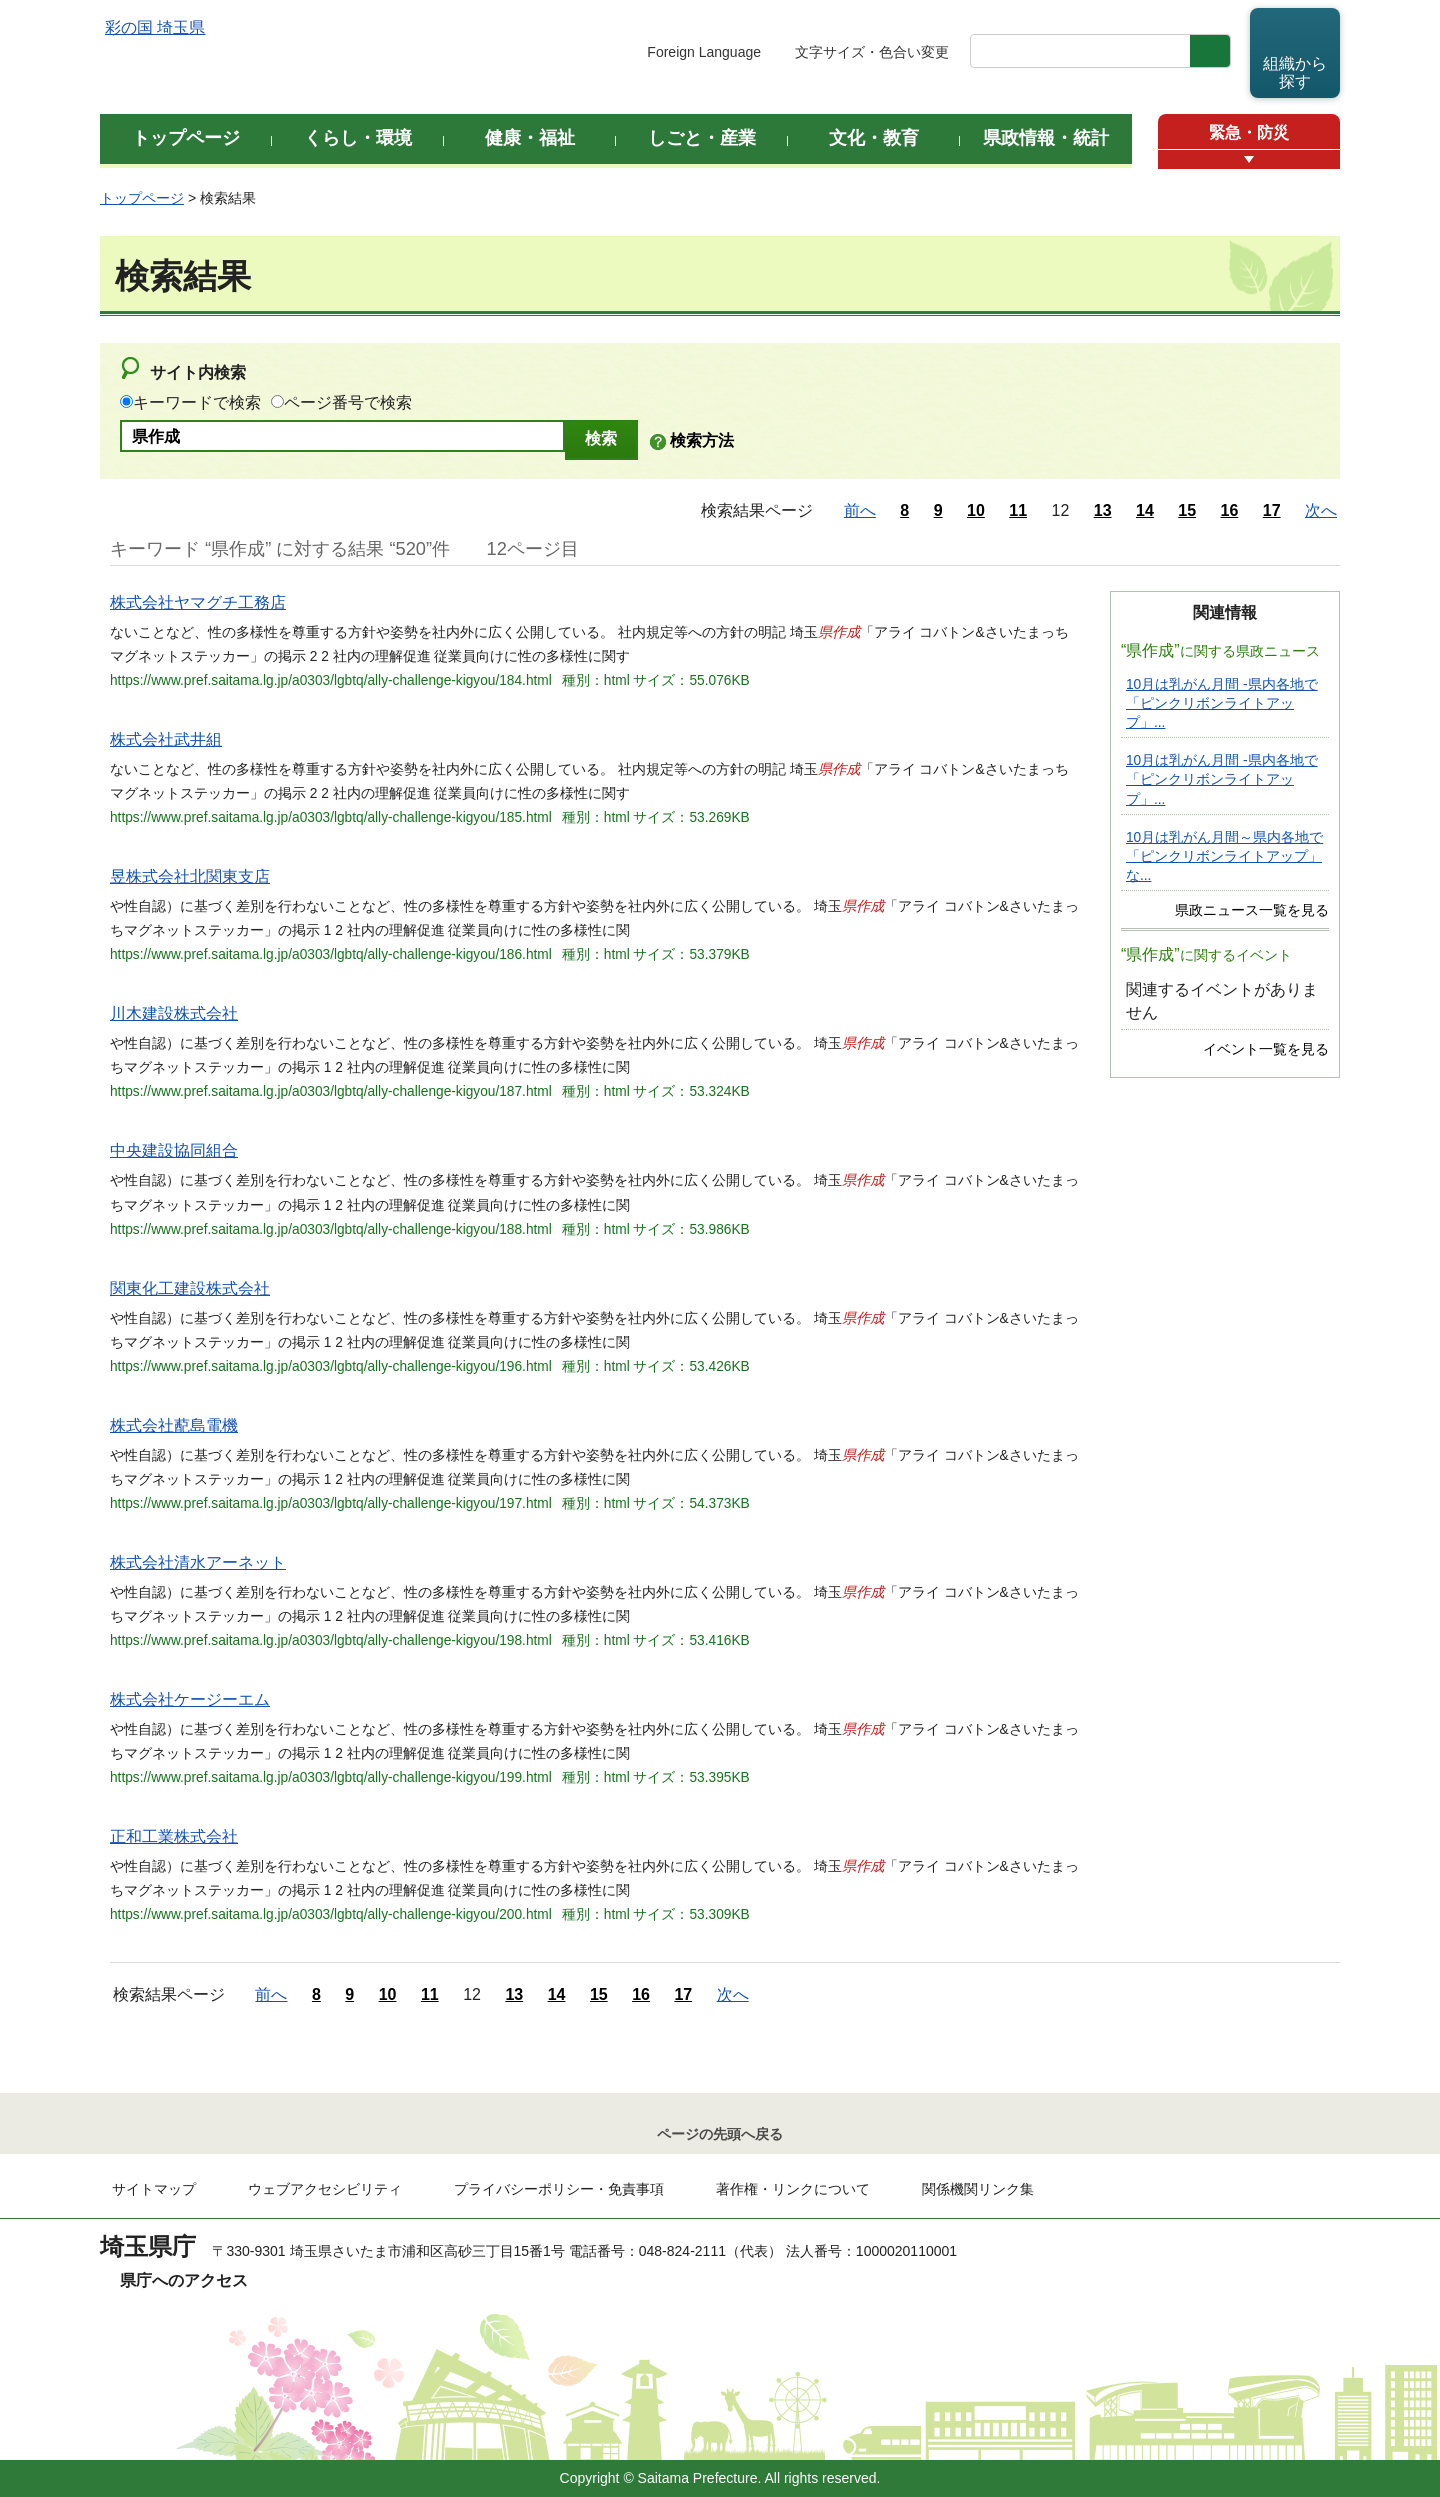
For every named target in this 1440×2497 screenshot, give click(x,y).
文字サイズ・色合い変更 (872, 52)
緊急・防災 (1249, 132)
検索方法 (702, 440)
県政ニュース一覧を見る (1252, 910)
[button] (1249, 159)
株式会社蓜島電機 (174, 1425)
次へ (1321, 510)
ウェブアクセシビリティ (325, 2189)
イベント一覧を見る (1266, 1049)
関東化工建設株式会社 (190, 1288)
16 (1230, 510)
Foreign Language (704, 52)
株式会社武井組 (166, 739)
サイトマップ (154, 2189)
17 (1272, 510)
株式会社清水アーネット (198, 1562)
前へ (860, 510)
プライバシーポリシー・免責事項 (559, 2189)
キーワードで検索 (197, 402)
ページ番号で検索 (348, 402)
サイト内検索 (198, 372)
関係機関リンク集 (978, 2189)
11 (1018, 510)
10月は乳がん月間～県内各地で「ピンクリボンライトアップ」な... (1224, 856)
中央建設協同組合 (174, 1150)
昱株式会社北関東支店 (190, 876)
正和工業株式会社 (174, 1836)
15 (1187, 510)
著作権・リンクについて (793, 2189)
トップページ (142, 198)
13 (1103, 510)
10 (976, 510)
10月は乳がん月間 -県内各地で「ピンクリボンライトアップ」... (1222, 703)
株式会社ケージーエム (190, 1699)
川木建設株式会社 (174, 1013)
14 (1145, 510)
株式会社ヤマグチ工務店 (198, 602)
